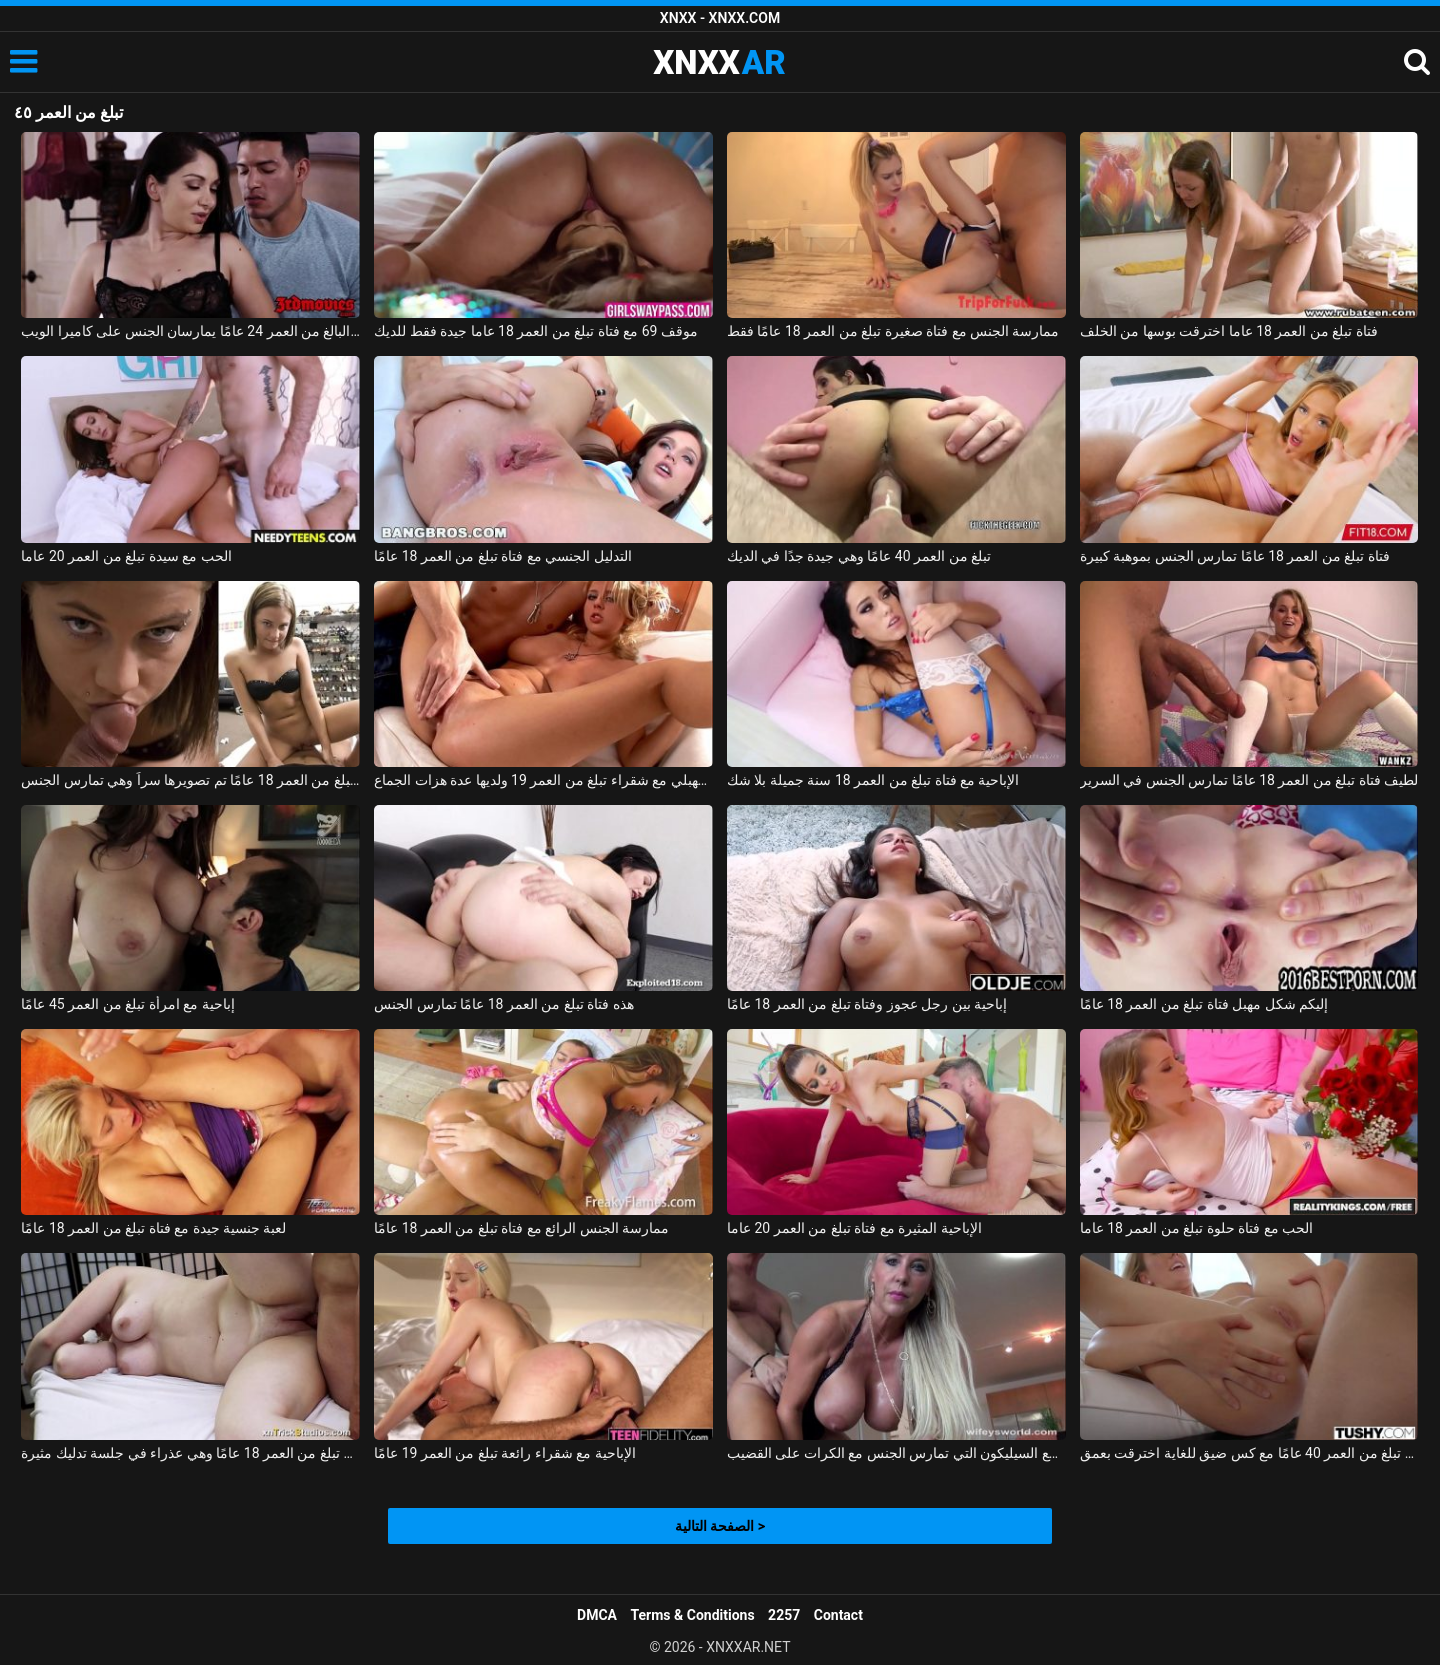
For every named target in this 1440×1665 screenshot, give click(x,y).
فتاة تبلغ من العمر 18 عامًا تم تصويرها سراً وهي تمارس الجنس (190, 780)
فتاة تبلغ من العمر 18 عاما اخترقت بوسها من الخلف (1229, 331)
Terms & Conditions (693, 1615)
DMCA (597, 1615)
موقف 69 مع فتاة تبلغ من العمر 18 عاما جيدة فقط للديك (536, 331)
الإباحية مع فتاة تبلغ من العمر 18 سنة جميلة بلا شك (873, 780)
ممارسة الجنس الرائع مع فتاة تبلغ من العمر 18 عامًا (521, 1228)
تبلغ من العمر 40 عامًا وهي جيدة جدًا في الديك (859, 556)
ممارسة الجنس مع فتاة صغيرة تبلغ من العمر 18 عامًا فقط (893, 331)
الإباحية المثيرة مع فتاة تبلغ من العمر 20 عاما (854, 1228)
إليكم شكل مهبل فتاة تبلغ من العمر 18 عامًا (1204, 1004)
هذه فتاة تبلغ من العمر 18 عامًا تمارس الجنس (504, 1004)
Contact (838, 1615)
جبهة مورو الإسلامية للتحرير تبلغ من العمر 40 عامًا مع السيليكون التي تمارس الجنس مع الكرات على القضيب (896, 1453)
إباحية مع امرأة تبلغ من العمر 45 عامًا (127, 1004)
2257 (784, 1615)
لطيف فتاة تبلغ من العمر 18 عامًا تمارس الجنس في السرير (1249, 780)
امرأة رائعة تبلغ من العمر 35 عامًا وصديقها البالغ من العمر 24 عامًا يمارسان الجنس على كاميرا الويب (190, 331)
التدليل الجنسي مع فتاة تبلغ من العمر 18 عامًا (503, 556)
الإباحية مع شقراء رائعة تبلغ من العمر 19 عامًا (505, 1453)
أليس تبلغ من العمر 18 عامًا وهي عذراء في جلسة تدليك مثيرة (190, 1453)
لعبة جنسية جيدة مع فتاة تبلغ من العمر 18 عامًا (153, 1228)
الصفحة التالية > (720, 1526)
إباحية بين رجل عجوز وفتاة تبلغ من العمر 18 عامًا (867, 1004)
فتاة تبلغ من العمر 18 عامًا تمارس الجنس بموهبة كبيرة (1235, 556)
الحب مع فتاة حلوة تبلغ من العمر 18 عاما (1197, 1228)
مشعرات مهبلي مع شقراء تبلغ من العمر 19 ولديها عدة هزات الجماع (543, 780)
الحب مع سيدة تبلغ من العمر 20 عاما (126, 556)
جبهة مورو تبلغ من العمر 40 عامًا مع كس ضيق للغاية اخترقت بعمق (1249, 1453)
